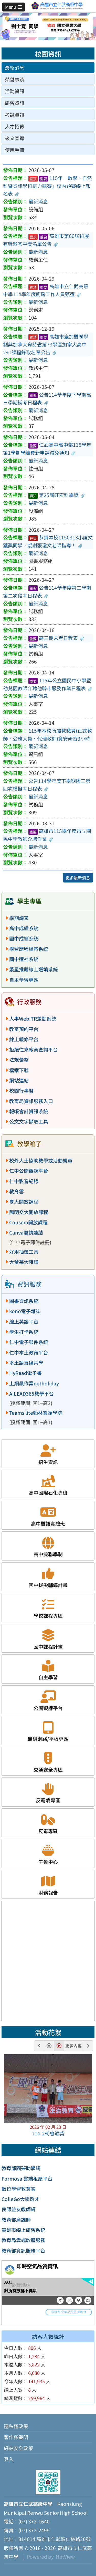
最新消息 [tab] (14, 67)
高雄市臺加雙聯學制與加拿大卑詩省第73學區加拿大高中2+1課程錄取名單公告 (45, 344)
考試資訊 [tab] (14, 114)
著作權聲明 (16, 2437)
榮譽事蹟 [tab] (14, 79)
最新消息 (38, 201)
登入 (9, 2459)
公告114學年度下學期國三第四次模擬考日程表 (46, 784)
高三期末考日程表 (56, 638)
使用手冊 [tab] (14, 149)
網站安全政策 (18, 2448)
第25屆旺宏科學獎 (56, 495)
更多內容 (73, 2045)
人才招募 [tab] (14, 126)
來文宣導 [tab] (14, 138)
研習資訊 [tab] (14, 102)
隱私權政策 (16, 2426)
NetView (65, 2556)
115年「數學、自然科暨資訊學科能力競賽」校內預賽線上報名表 (47, 185)
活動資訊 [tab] (14, 91)
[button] (13, 7)
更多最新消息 (78, 878)
